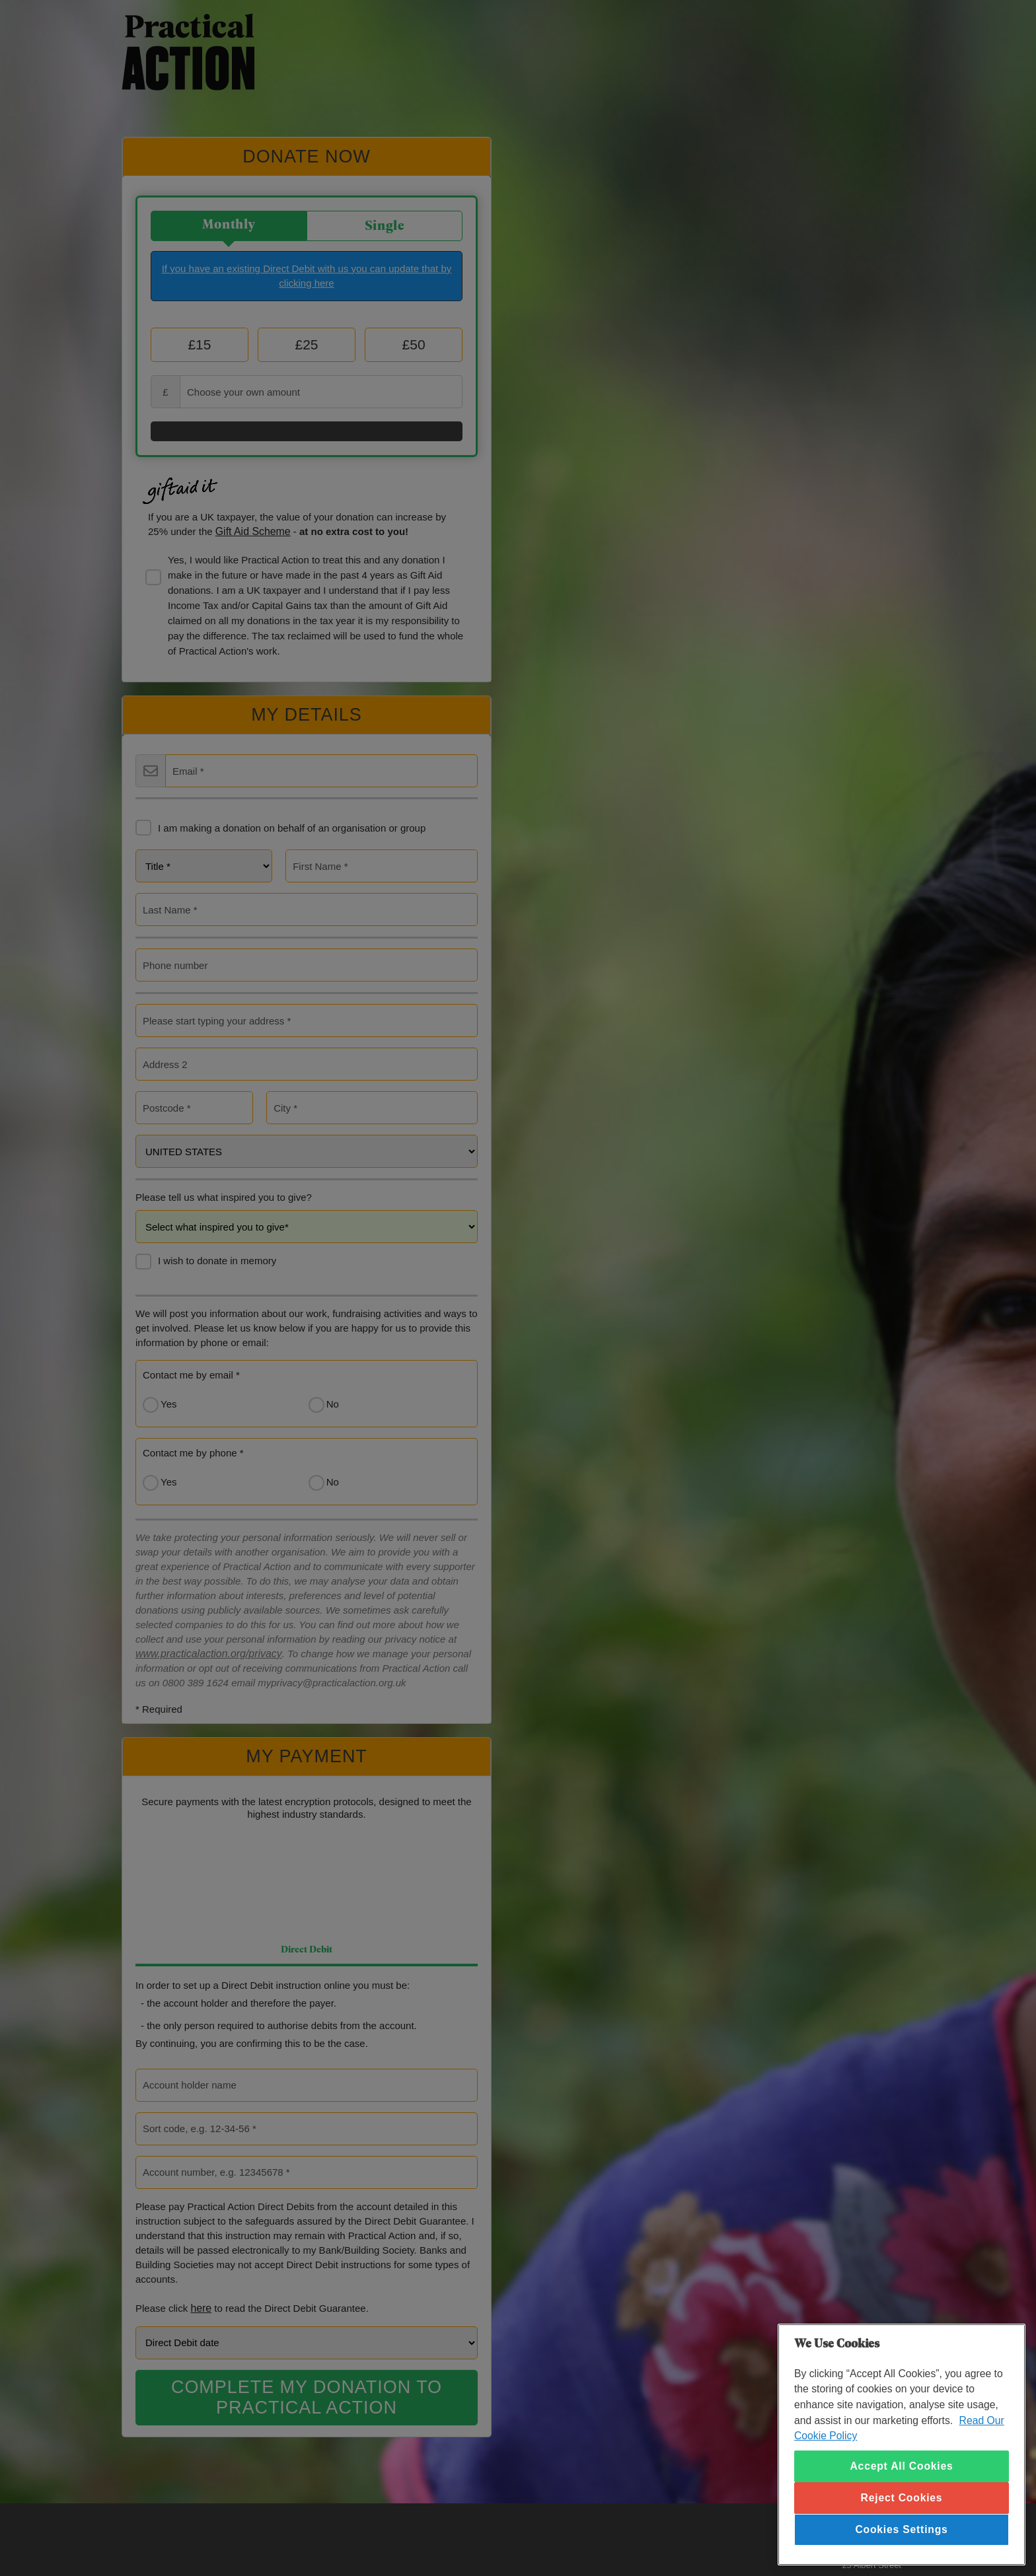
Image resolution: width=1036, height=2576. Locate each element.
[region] (901, 2444)
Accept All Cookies (901, 2466)
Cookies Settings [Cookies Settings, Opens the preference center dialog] (901, 2529)
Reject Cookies (902, 2497)
